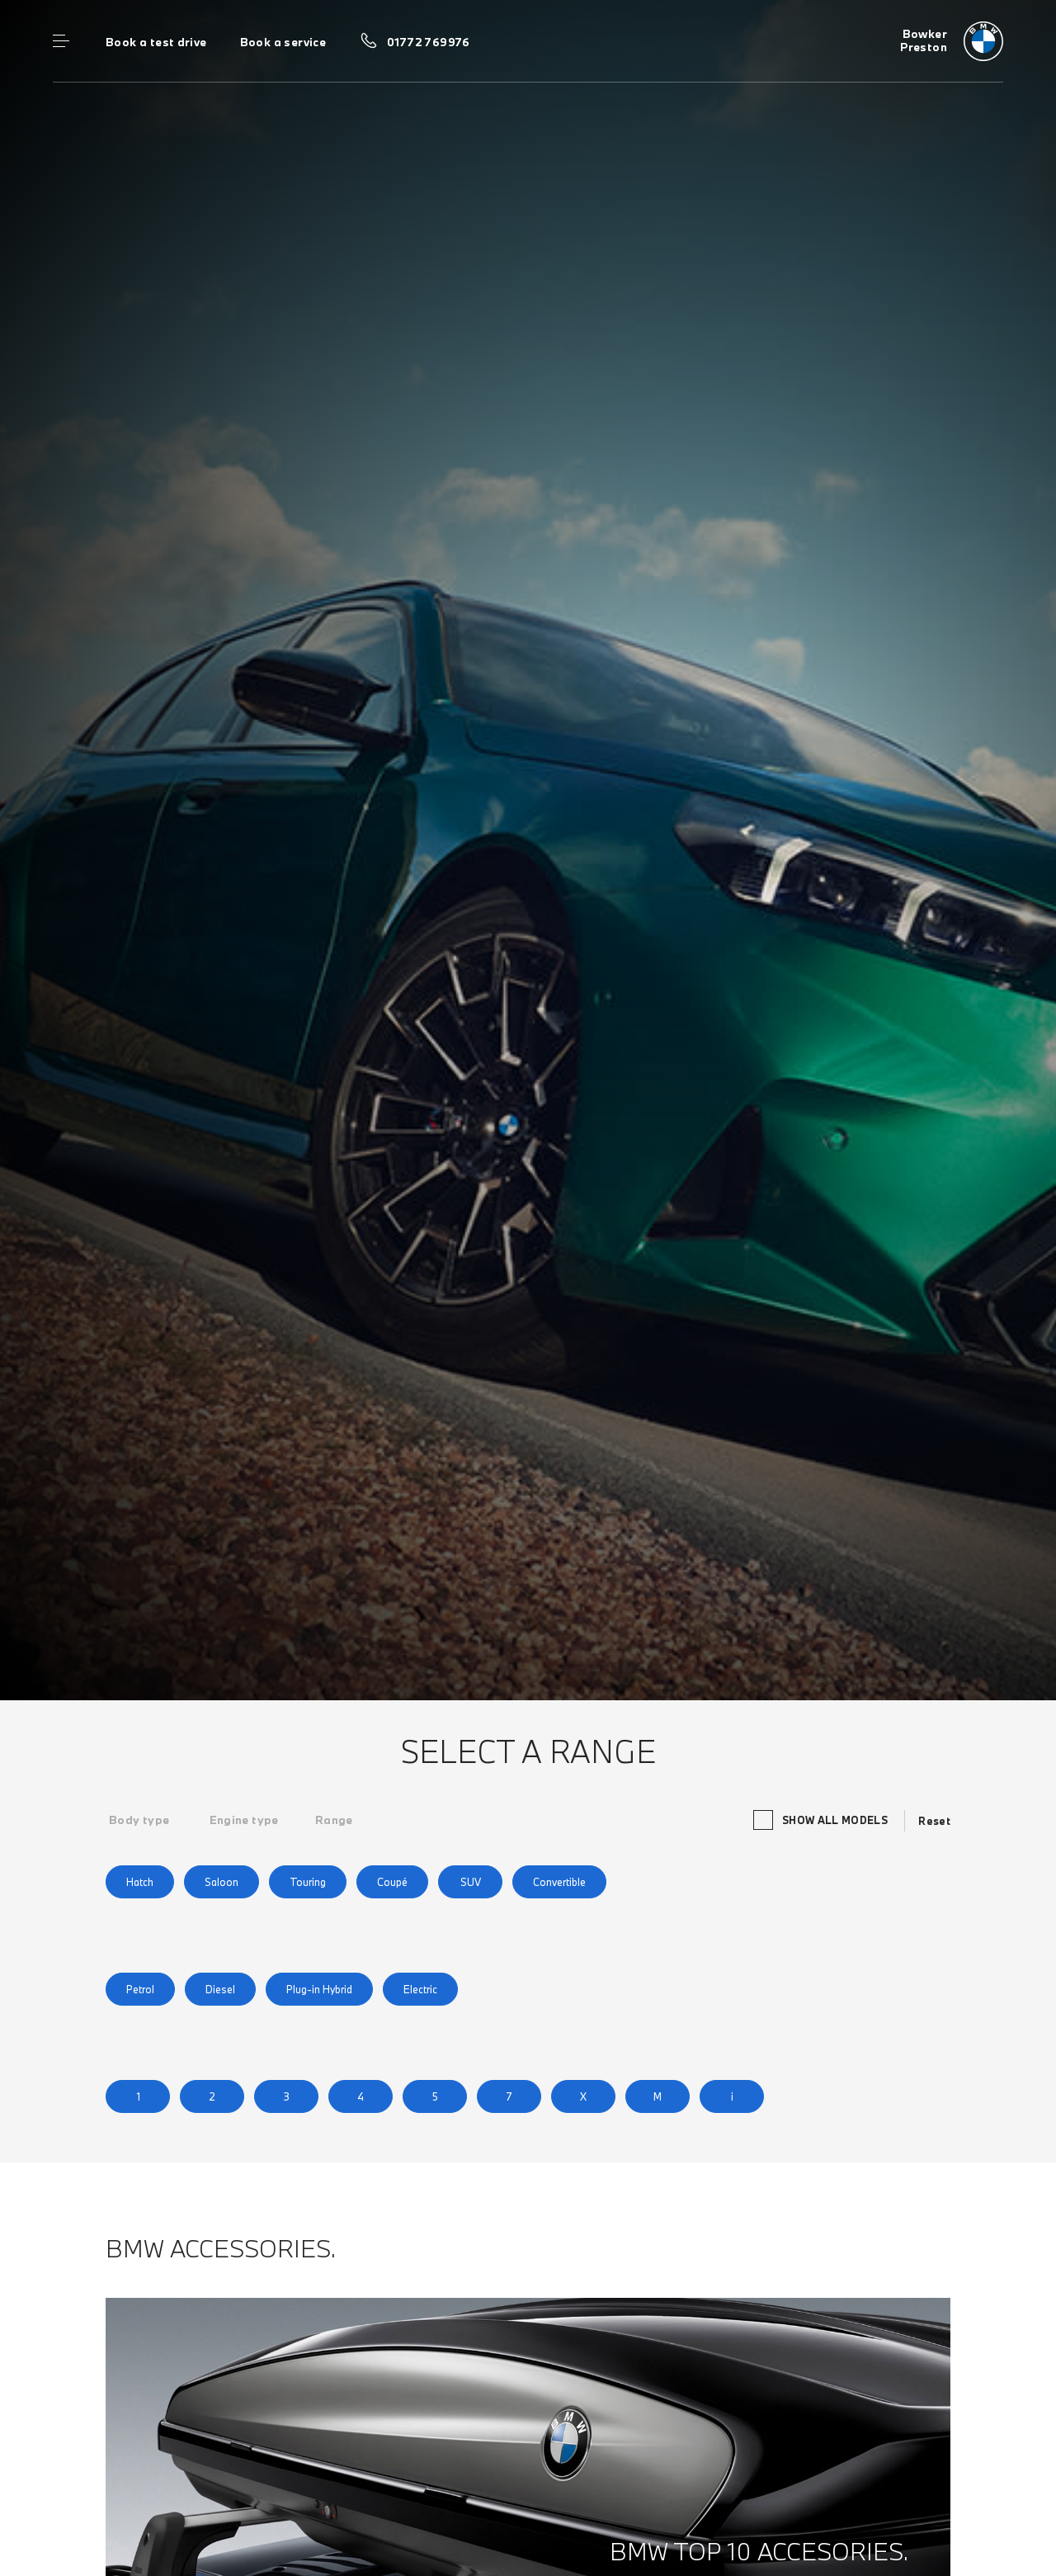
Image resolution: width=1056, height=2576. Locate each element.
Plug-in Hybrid (319, 1989)
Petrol (140, 1989)
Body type (139, 1820)
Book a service (283, 42)
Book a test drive (156, 42)
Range (334, 1820)
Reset (934, 1820)
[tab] (139, 1820)
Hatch (139, 1881)
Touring (308, 1881)
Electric (420, 1989)
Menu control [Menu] (61, 41)
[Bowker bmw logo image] (951, 41)
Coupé (392, 1881)
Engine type (244, 1820)
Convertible (559, 1881)
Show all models (822, 1820)
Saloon (221, 1881)
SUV (470, 1881)
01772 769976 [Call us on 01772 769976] (428, 42)
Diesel (220, 1989)
